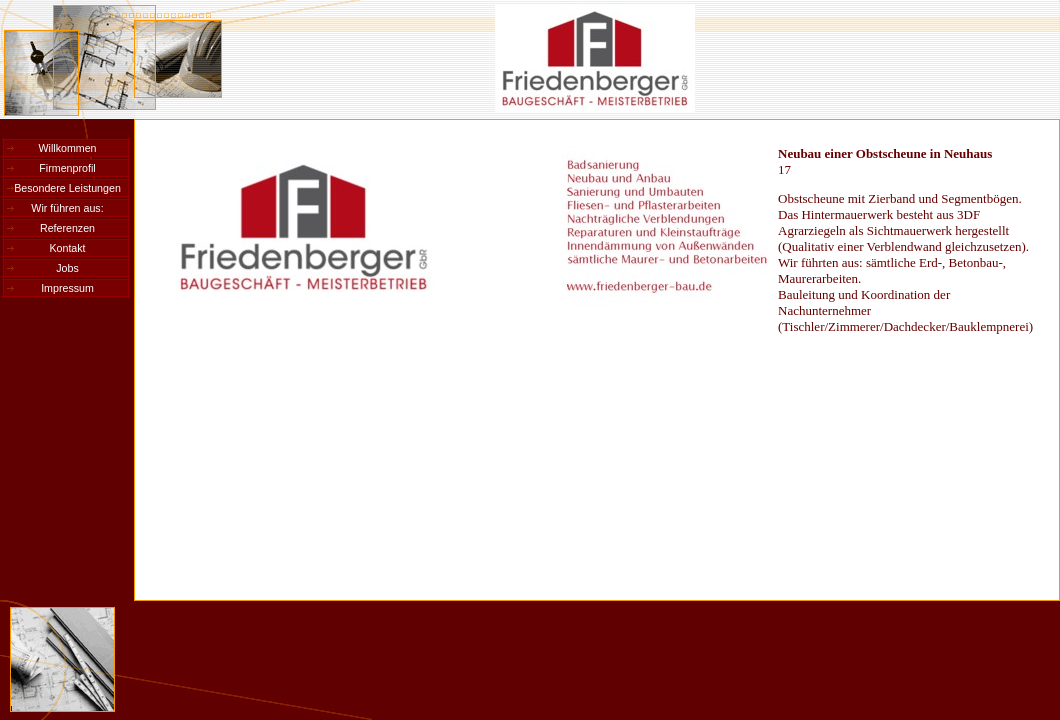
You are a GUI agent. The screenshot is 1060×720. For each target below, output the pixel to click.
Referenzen (67, 228)
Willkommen (67, 148)
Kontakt (67, 248)
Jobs (67, 268)
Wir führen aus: (67, 208)
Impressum (67, 288)
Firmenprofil (67, 168)
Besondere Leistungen (67, 188)
